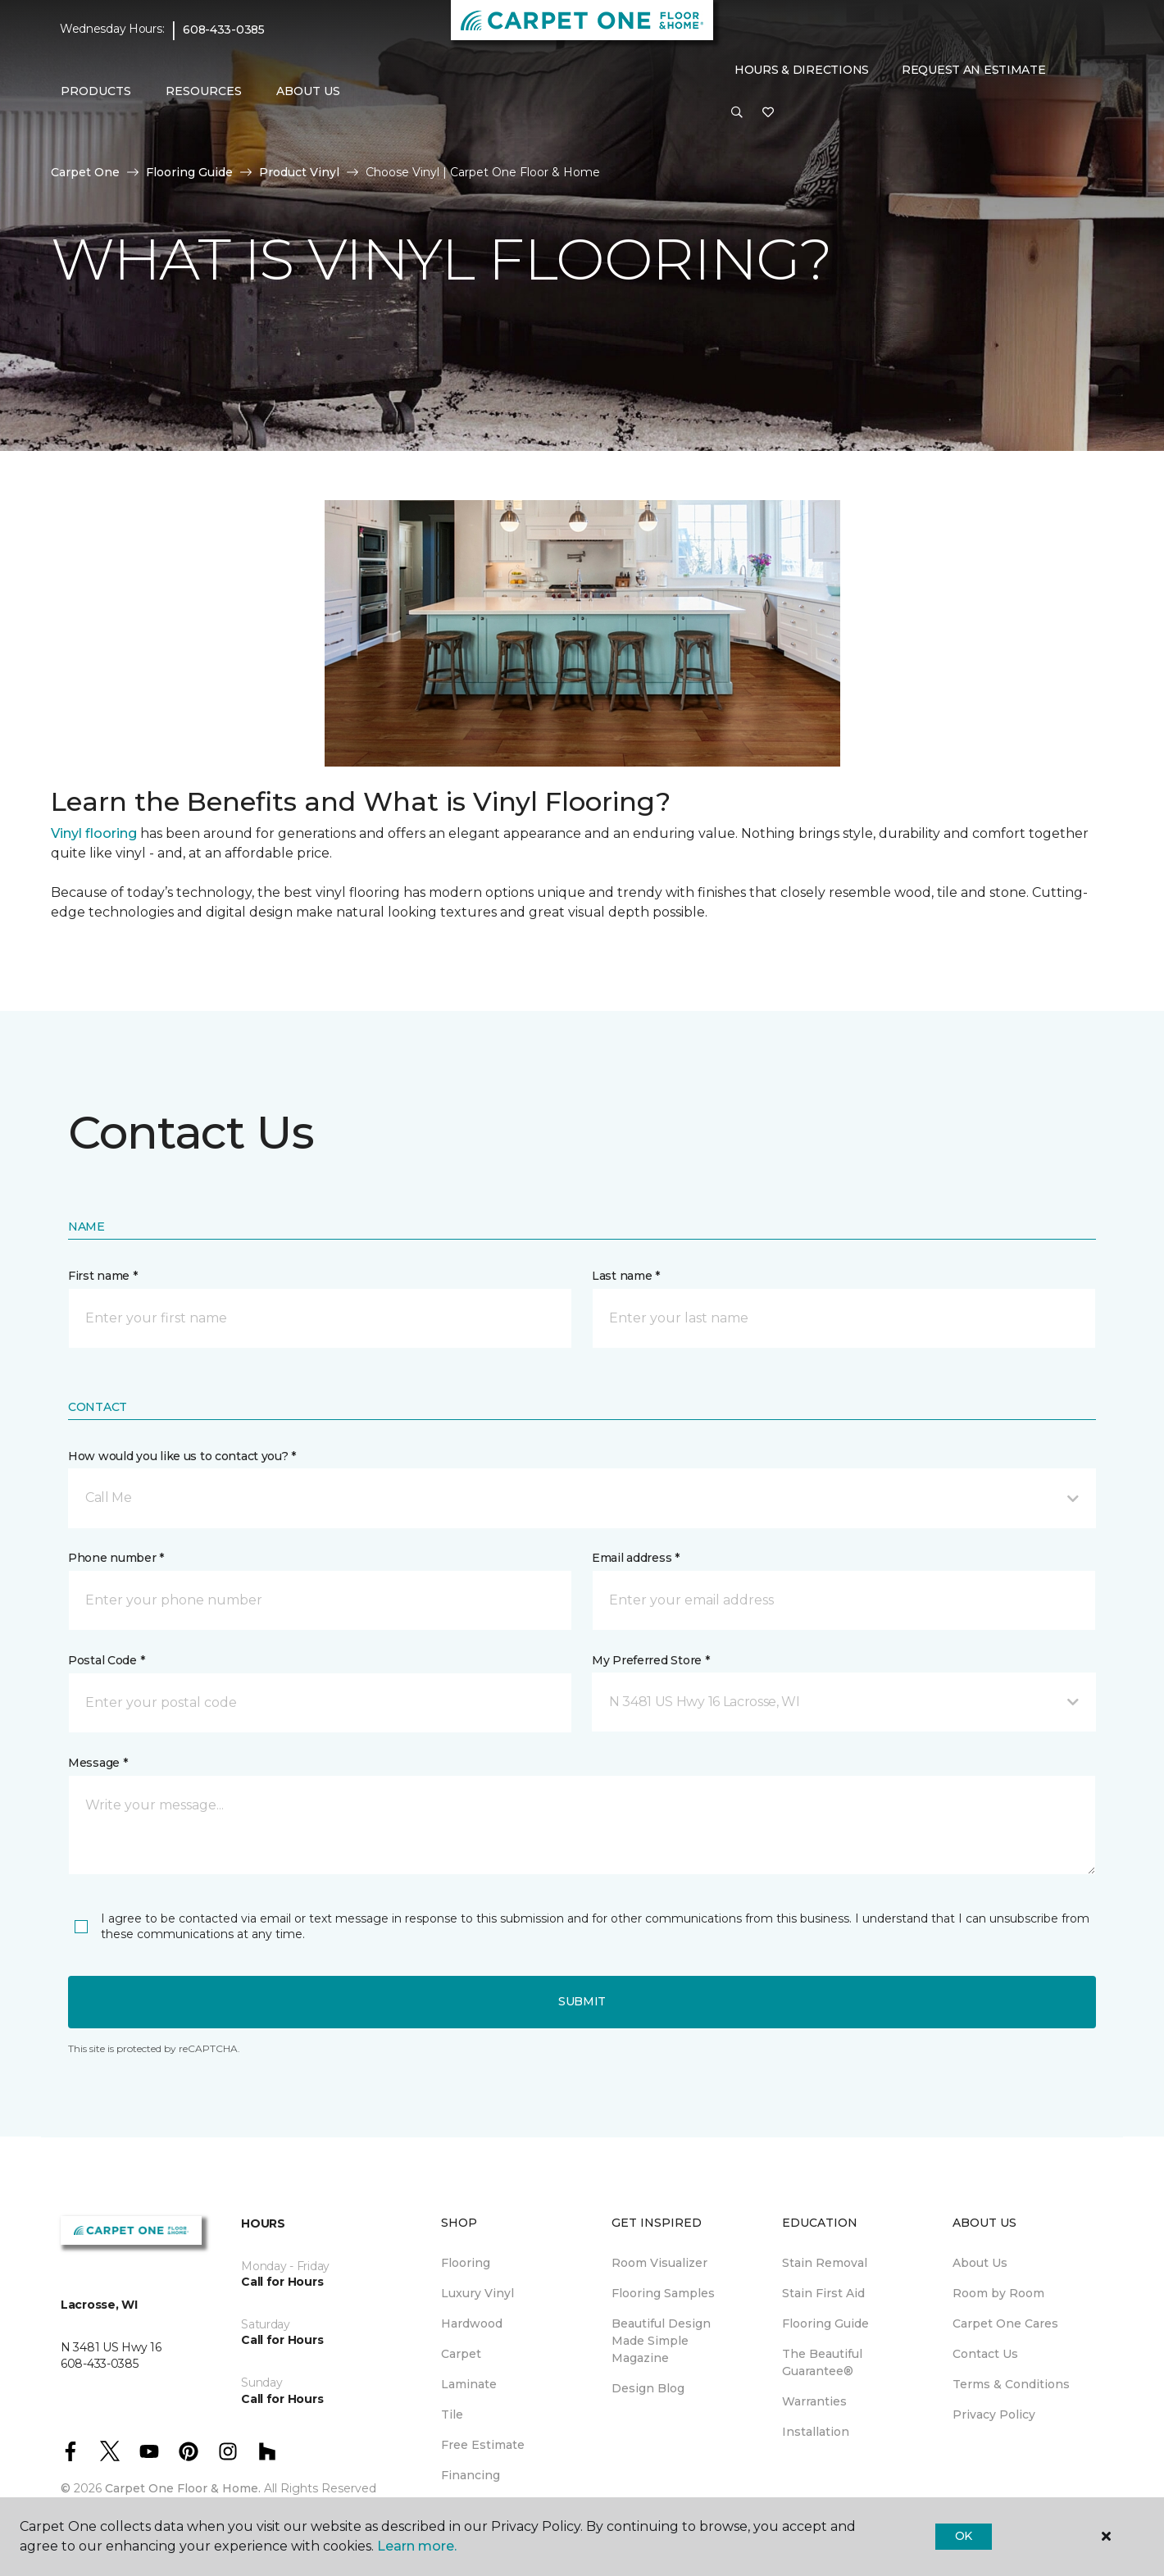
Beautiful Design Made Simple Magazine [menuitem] (661, 2340)
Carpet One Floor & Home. (183, 2488)
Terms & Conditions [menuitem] (1011, 2384)
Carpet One (85, 172)
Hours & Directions (801, 69)
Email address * (636, 1557)
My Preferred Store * (650, 1660)
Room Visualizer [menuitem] (659, 2262)
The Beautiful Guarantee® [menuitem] (822, 2362)
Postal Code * (106, 1660)
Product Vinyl (299, 172)
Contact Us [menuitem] (985, 2353)
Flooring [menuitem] (465, 2262)
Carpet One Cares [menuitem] (1005, 2323)
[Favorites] (768, 113)
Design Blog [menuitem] (648, 2388)
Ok (963, 2535)
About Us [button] (308, 91)
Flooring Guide (189, 172)
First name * (103, 1275)
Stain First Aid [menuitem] (823, 2293)
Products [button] (96, 91)
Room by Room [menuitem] (998, 2293)
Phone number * (116, 1557)
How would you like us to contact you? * (182, 1456)
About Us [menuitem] (980, 2262)
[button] (737, 113)
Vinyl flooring (94, 833)
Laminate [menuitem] (469, 2384)
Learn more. (417, 2546)
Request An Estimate (974, 69)
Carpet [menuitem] (461, 2353)
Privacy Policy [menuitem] (994, 2414)
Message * (97, 1762)
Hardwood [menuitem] (471, 2323)
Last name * (626, 1275)
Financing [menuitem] (470, 2475)
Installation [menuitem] (815, 2431)
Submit (582, 2001)
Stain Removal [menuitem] (824, 2262)
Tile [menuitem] (452, 2414)
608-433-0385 (224, 29)
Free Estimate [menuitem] (483, 2444)
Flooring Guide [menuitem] (825, 2323)
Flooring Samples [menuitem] (663, 2293)
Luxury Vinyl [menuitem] (477, 2293)
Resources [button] (204, 91)
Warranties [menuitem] (814, 2401)
